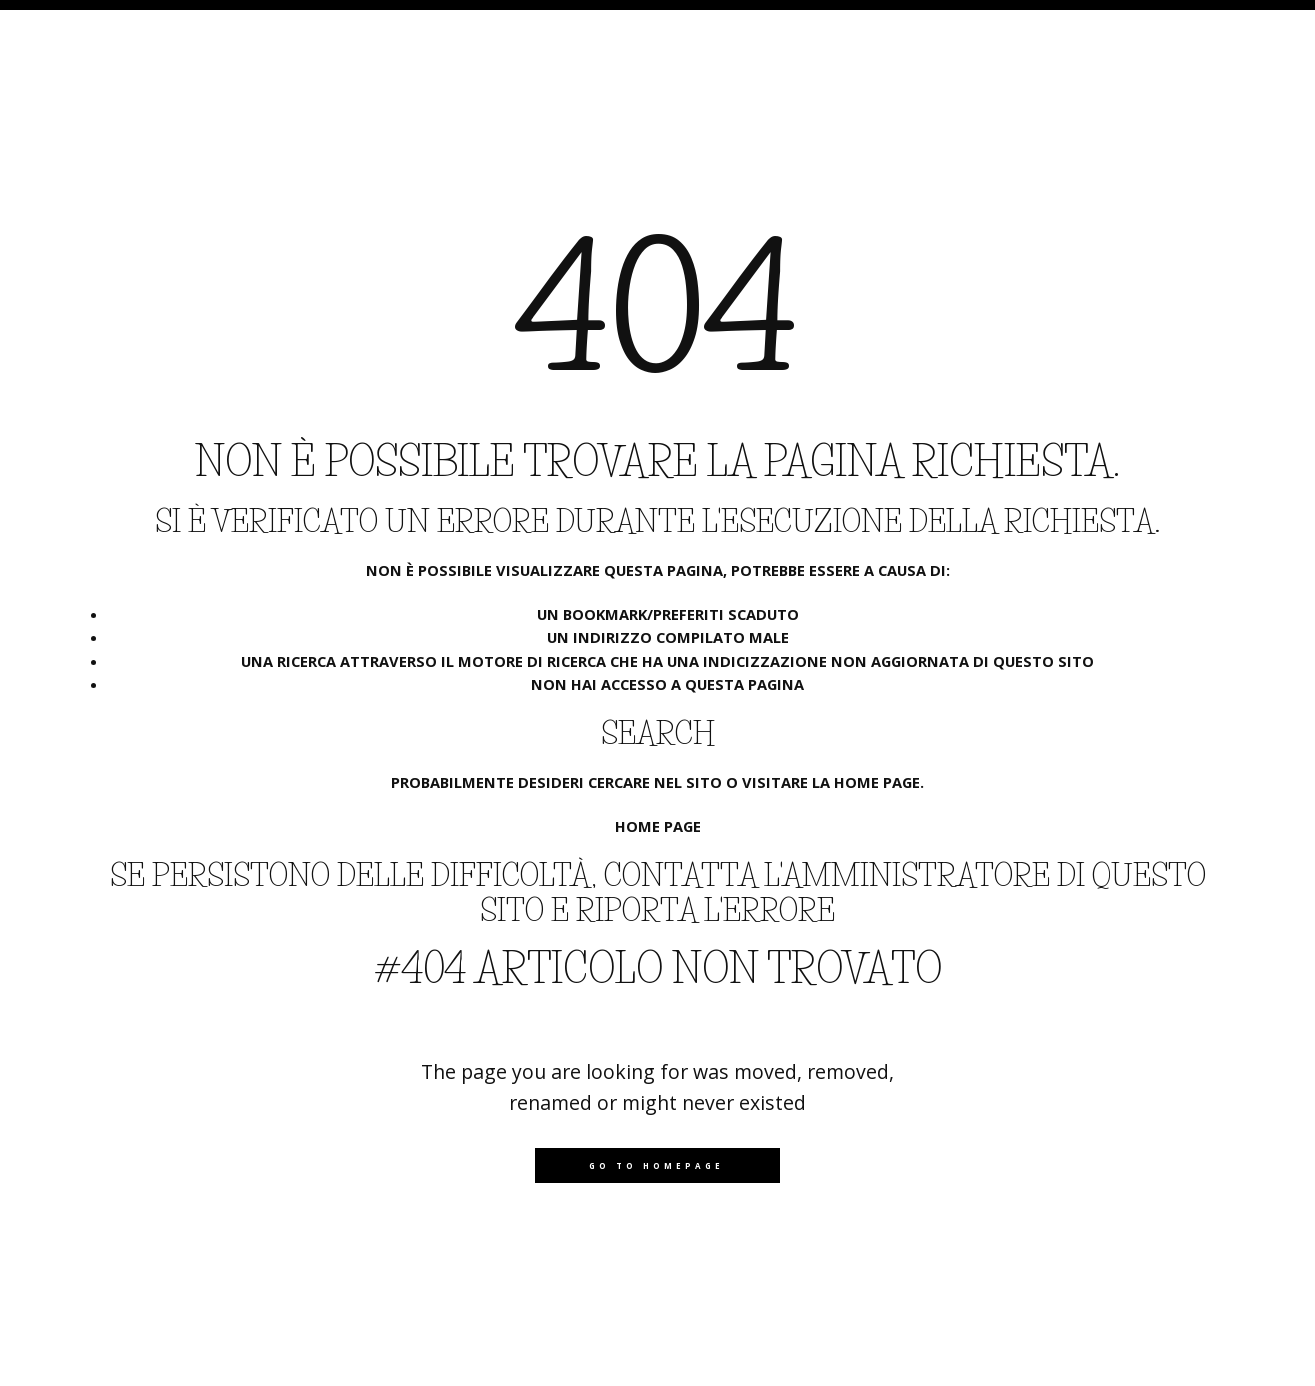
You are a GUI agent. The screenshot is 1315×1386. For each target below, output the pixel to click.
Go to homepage (656, 1165)
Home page (658, 826)
